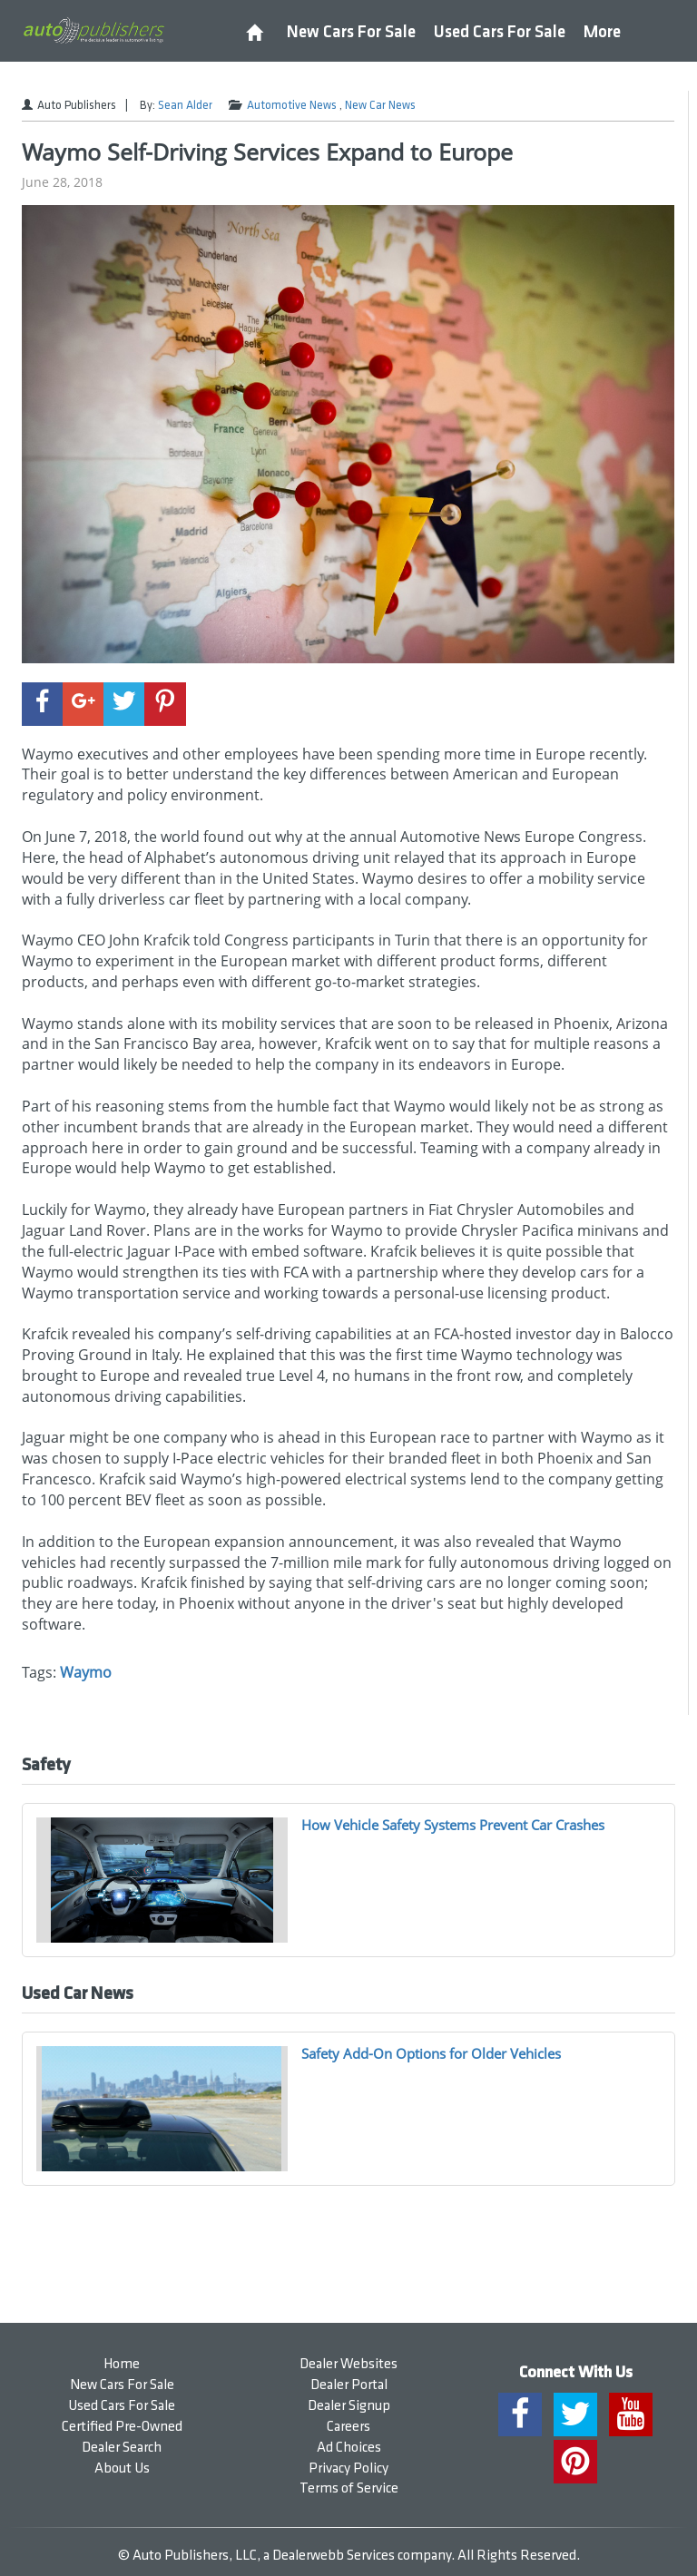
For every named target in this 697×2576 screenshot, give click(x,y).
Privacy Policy (348, 2468)
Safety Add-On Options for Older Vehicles (431, 2053)
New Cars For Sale (351, 32)
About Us (122, 2468)
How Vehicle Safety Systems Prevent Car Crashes (452, 1825)
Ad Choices (349, 2447)
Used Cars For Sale (499, 32)
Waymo (86, 1672)
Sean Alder (185, 105)
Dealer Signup (349, 2405)
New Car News (380, 105)
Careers (348, 2426)
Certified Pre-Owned (122, 2426)
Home (121, 2364)
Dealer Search (122, 2447)
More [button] (602, 32)
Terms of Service (348, 2488)
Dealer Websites (348, 2364)
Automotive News (292, 105)
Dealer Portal (349, 2385)
